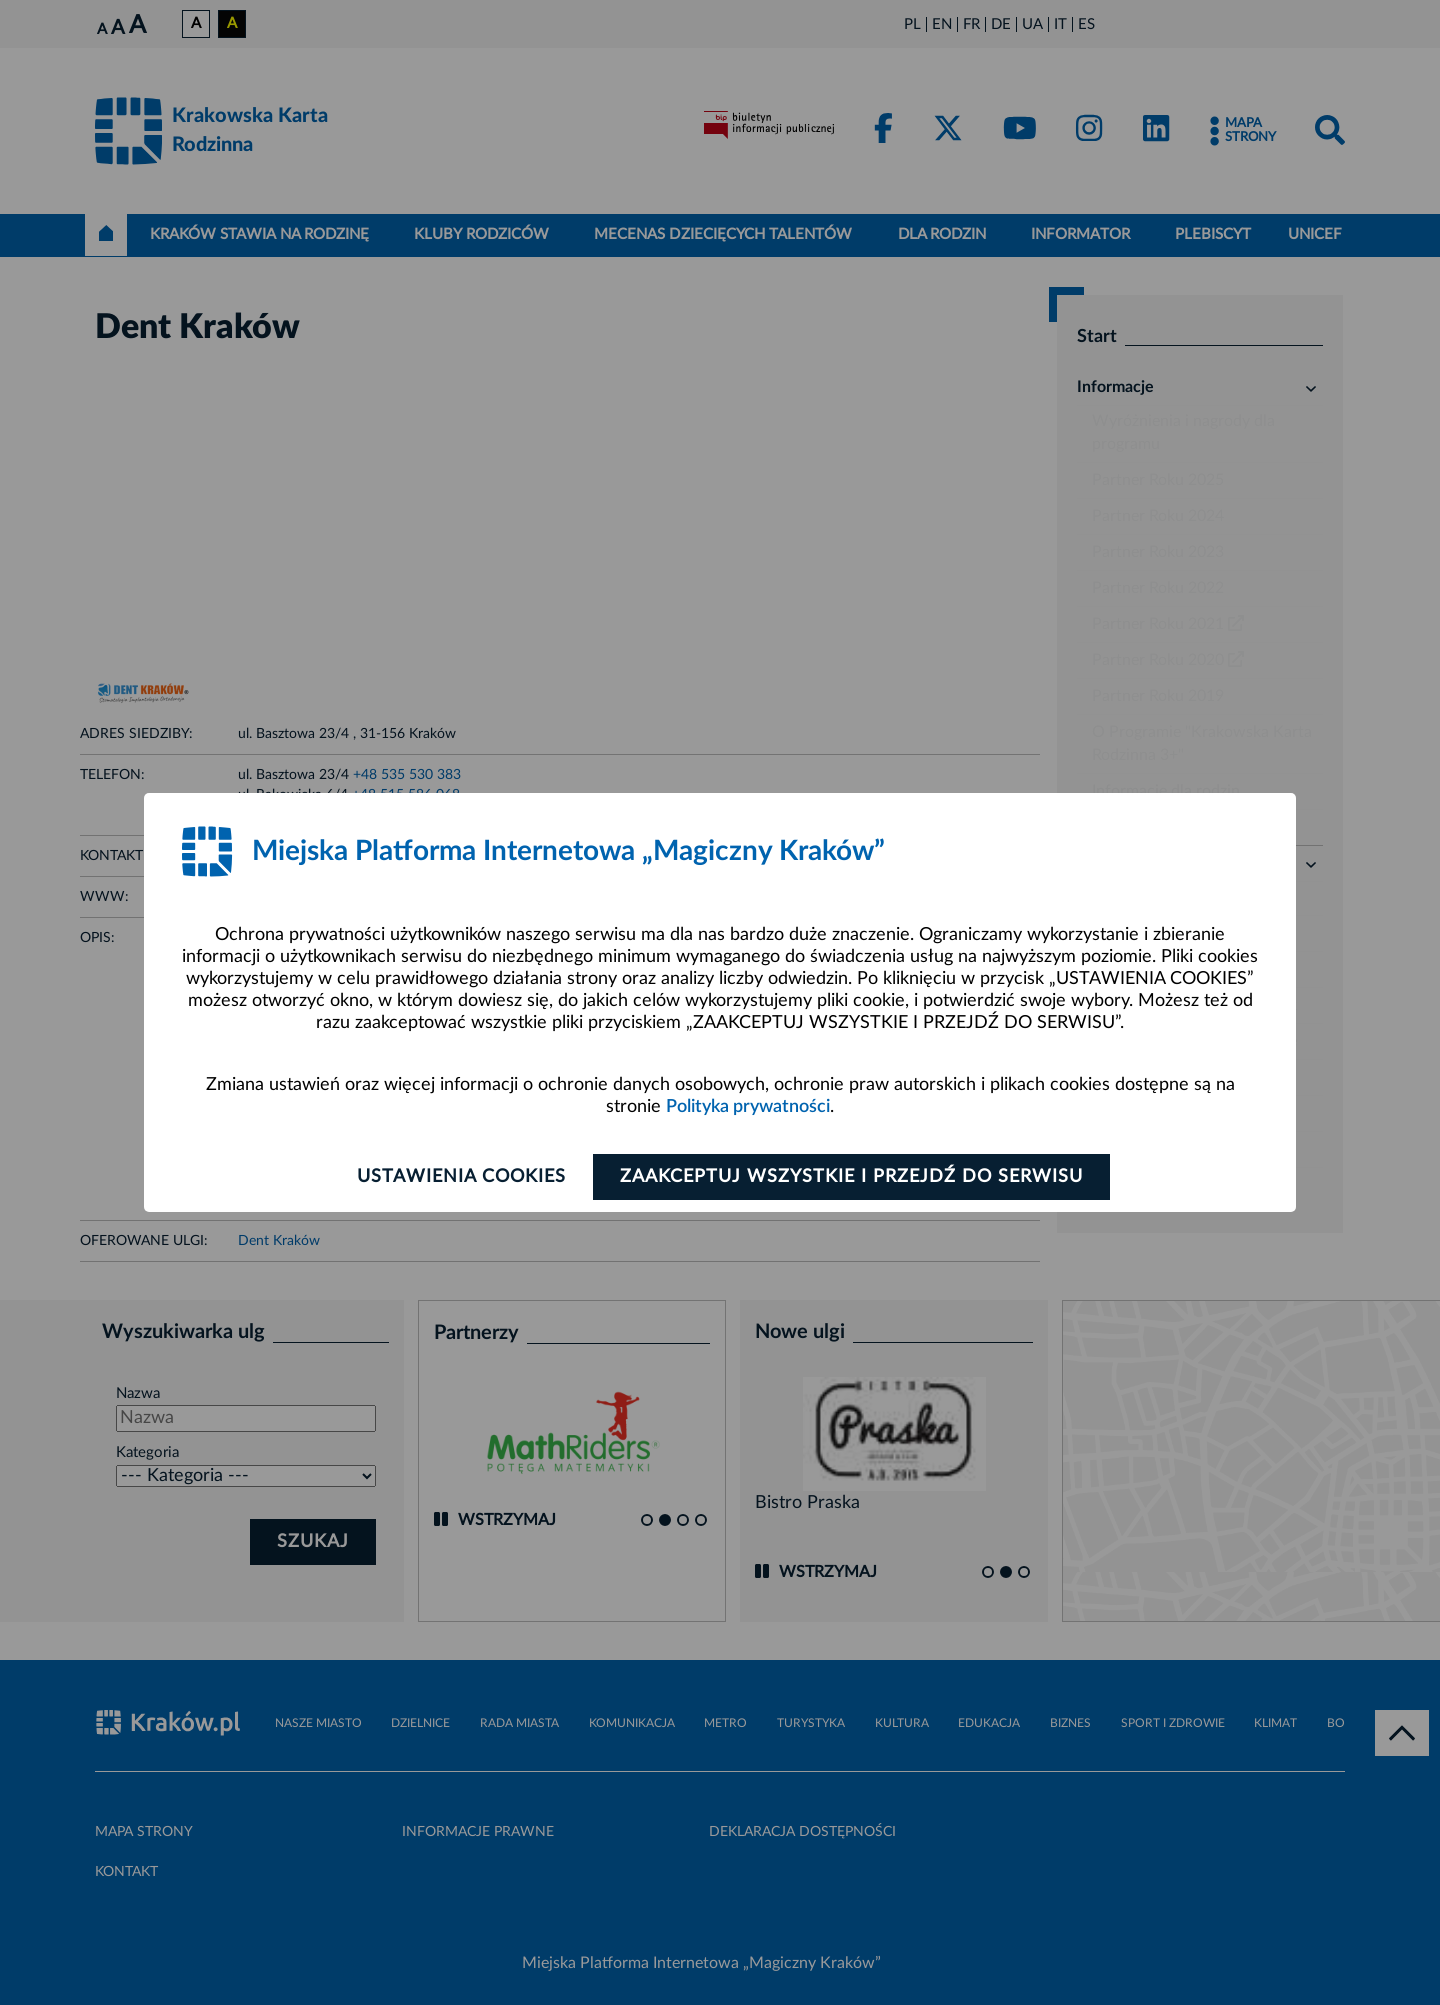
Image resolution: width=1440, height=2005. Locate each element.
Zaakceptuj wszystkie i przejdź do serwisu (851, 1177)
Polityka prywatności (748, 1107)
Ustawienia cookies (461, 1177)
